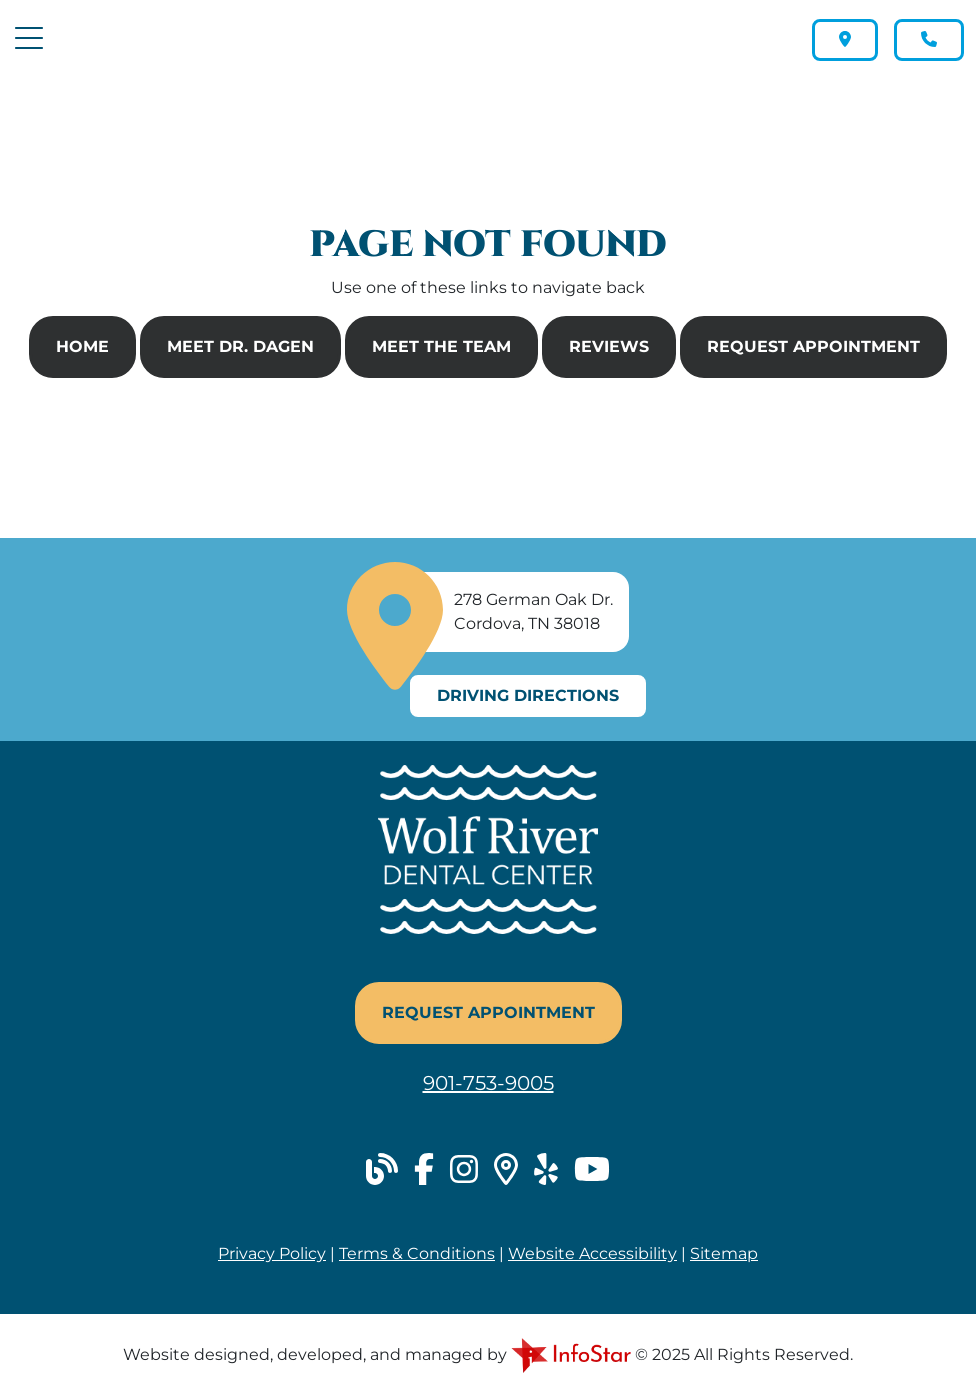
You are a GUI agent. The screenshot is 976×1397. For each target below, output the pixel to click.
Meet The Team (441, 346)
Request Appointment (813, 346)
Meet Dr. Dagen (240, 346)
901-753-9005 (488, 1083)
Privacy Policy (272, 1253)
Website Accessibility (592, 1253)
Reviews (609, 346)
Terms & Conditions (417, 1253)
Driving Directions (528, 695)
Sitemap (724, 1253)
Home (82, 346)
